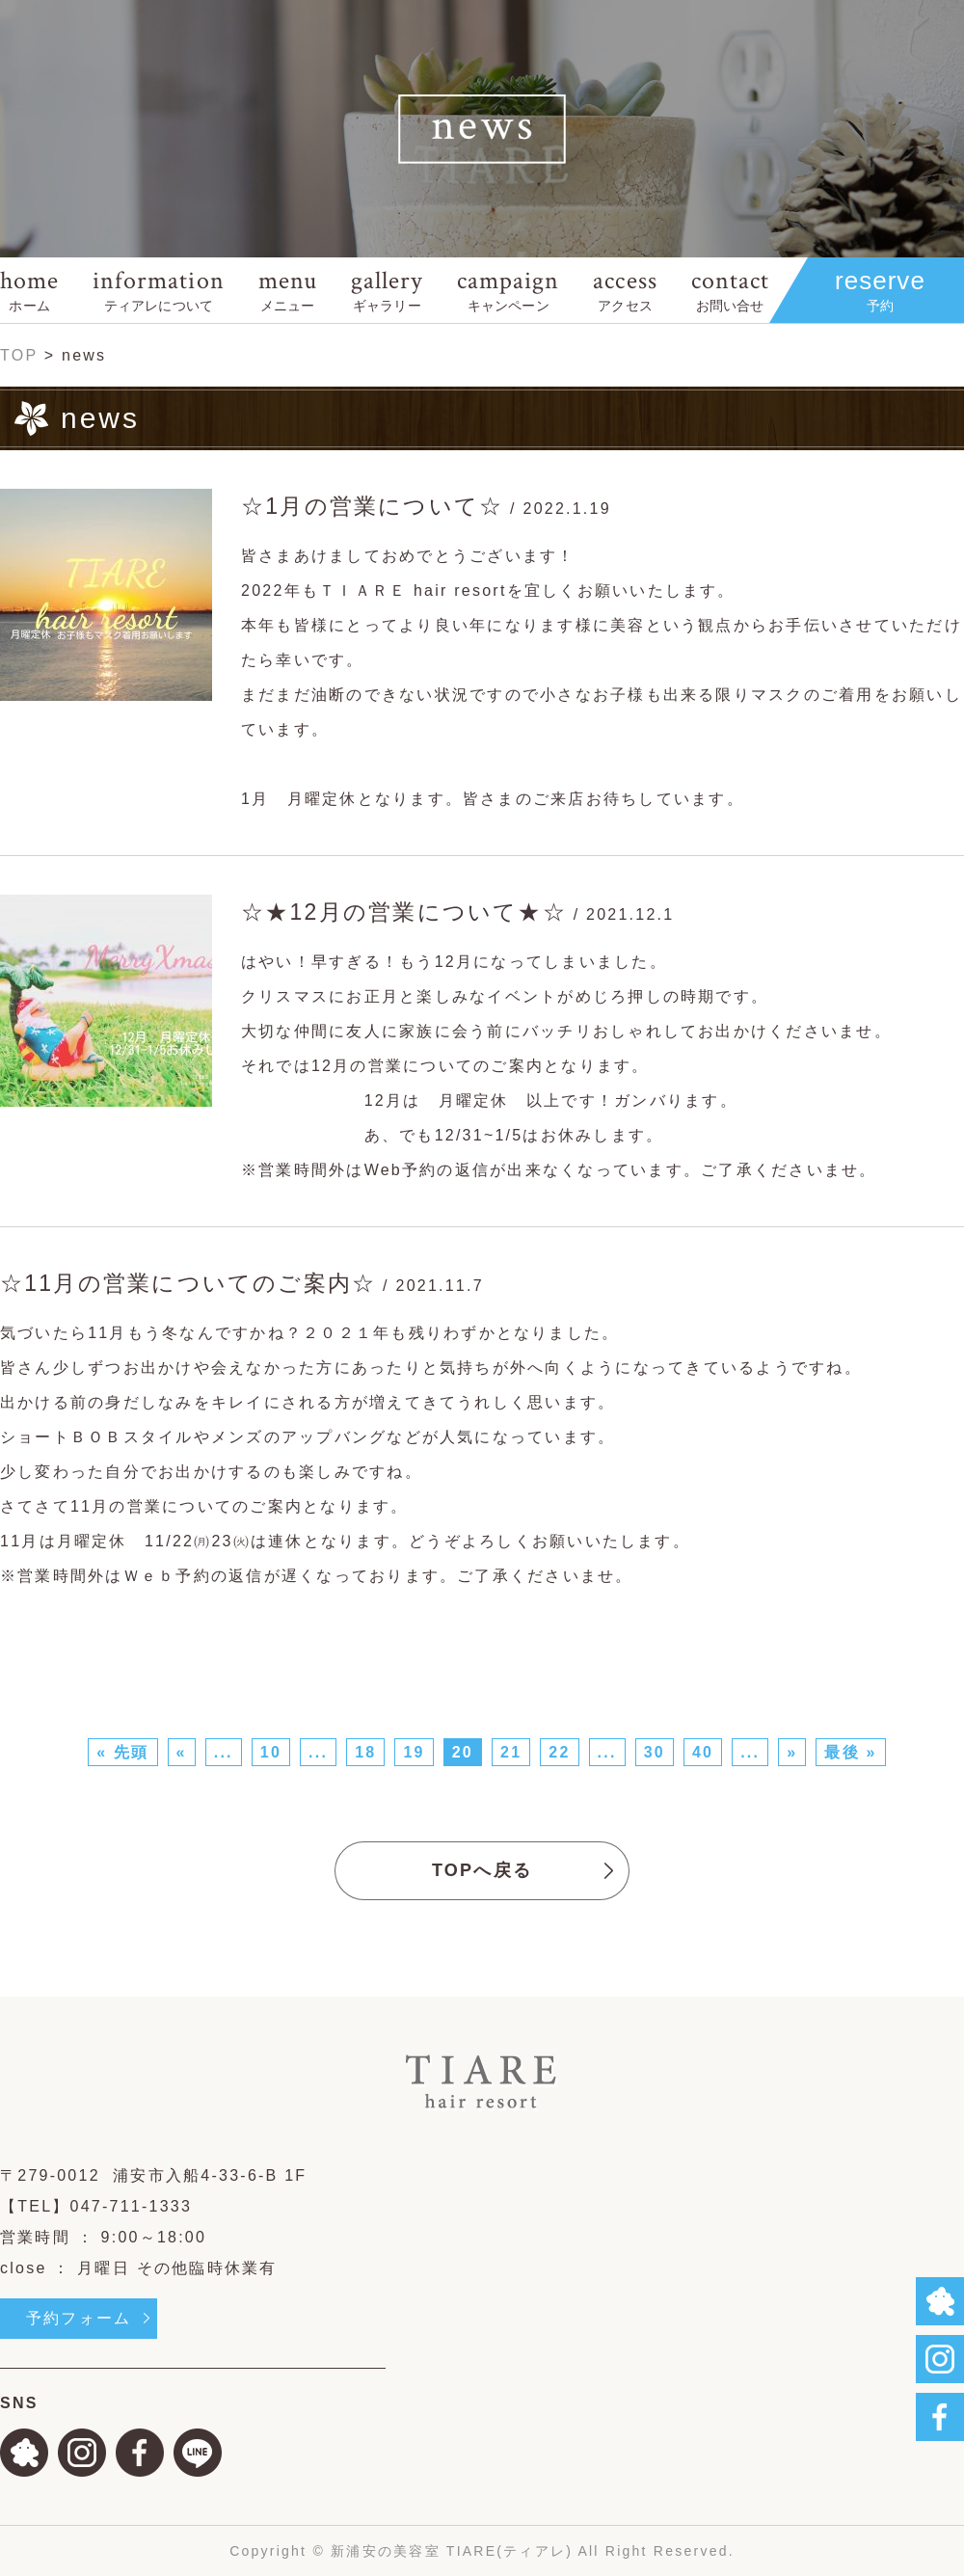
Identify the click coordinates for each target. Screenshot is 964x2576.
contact (730, 289)
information (158, 289)
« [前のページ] (181, 1752)
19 (413, 1752)
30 (654, 1752)
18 (365, 1752)
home (29, 289)
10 (270, 1752)
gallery (387, 289)
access (624, 289)
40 (702, 1752)
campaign (508, 289)
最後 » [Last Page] (850, 1752)
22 (559, 1752)
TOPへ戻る (482, 1870)
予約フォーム (78, 2318)
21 (511, 1752)
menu (287, 289)
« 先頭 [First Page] (122, 1752)
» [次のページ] (792, 1752)
